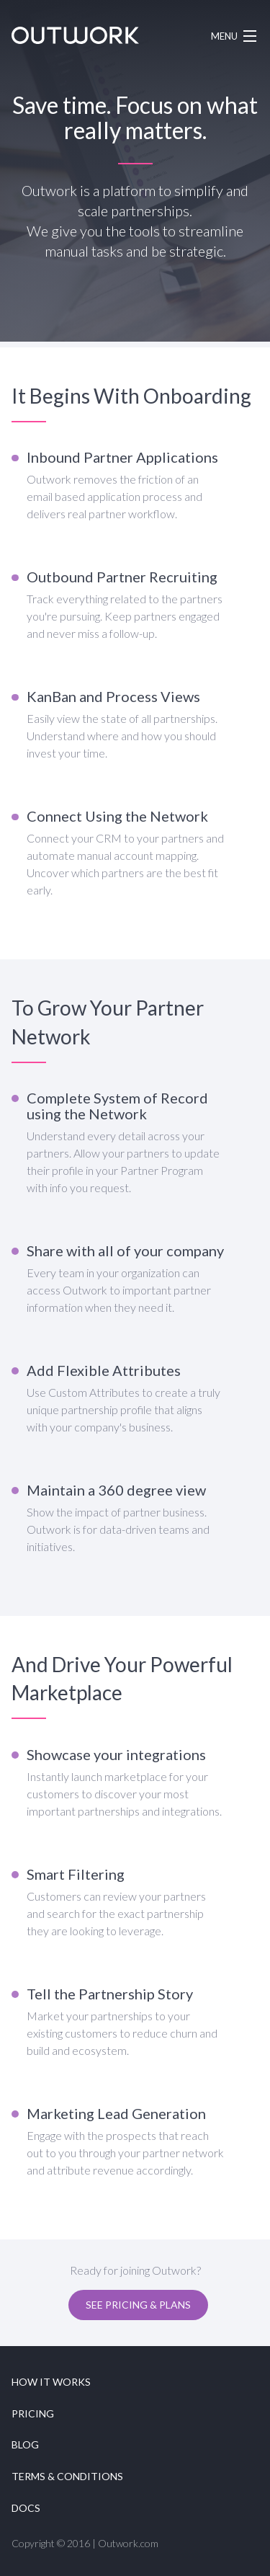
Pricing (33, 2413)
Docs (26, 2508)
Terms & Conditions (67, 2476)
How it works (51, 2382)
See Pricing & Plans (138, 2305)
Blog (25, 2444)
